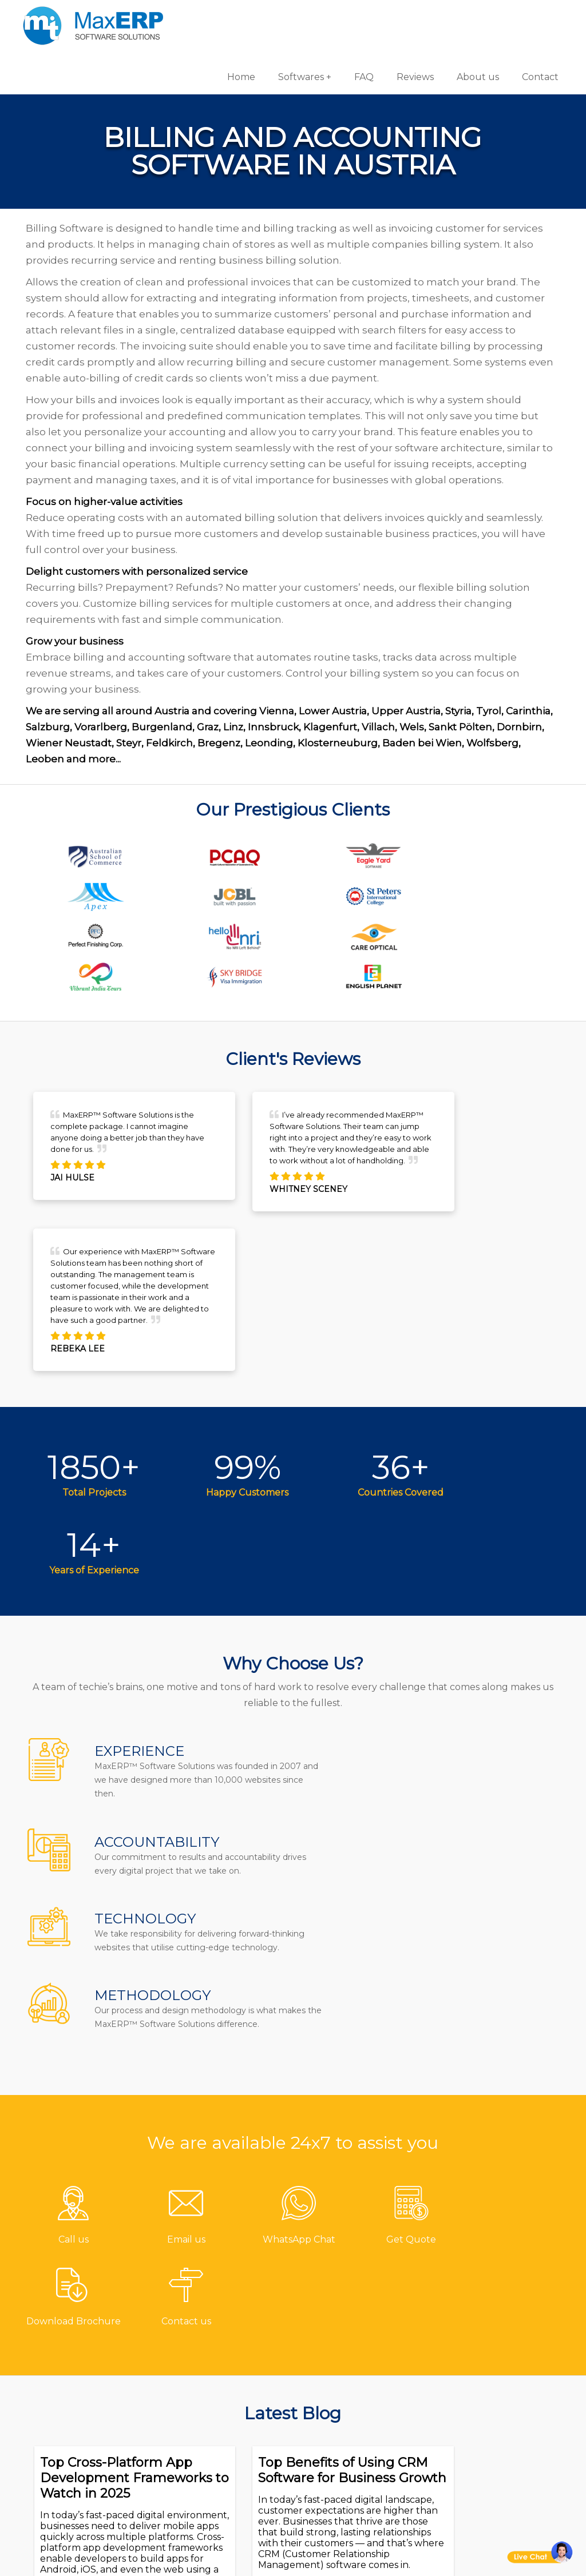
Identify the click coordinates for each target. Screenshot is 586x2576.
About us (475, 16)
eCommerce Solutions (500, 2395)
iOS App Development (501, 2376)
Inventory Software (355, 2413)
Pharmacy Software (356, 2322)
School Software (348, 2451)
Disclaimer (215, 2473)
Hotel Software (345, 2360)
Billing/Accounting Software (355, 2387)
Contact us (215, 2322)
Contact (538, 16)
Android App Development (477, 2349)
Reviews (412, 16)
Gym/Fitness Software (361, 2341)
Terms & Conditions (236, 2435)
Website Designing (493, 2413)
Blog (200, 2397)
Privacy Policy (221, 2454)
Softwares (299, 16)
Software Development (503, 2322)
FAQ (361, 16)
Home (239, 16)
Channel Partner (230, 2416)
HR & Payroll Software (361, 2432)
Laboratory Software (358, 2470)
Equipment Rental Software (354, 2497)
